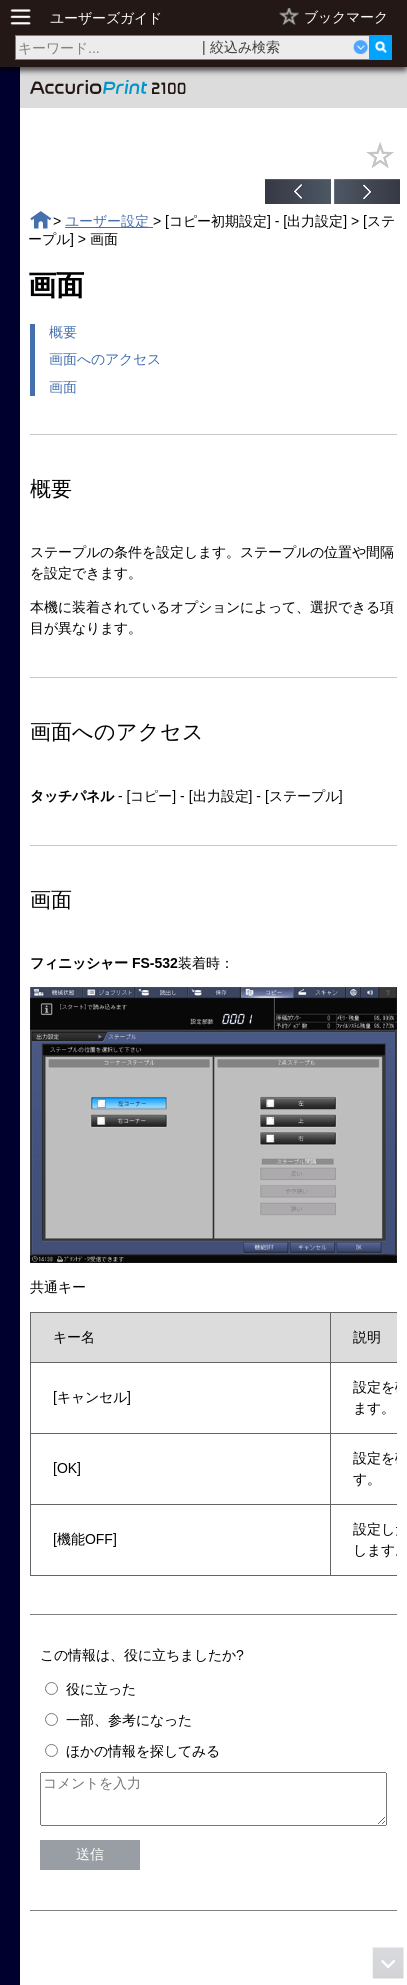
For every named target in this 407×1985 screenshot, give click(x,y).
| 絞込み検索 (241, 47)
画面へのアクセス (105, 359)
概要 (63, 332)
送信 (90, 1863)
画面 (63, 387)
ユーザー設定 (109, 221)
